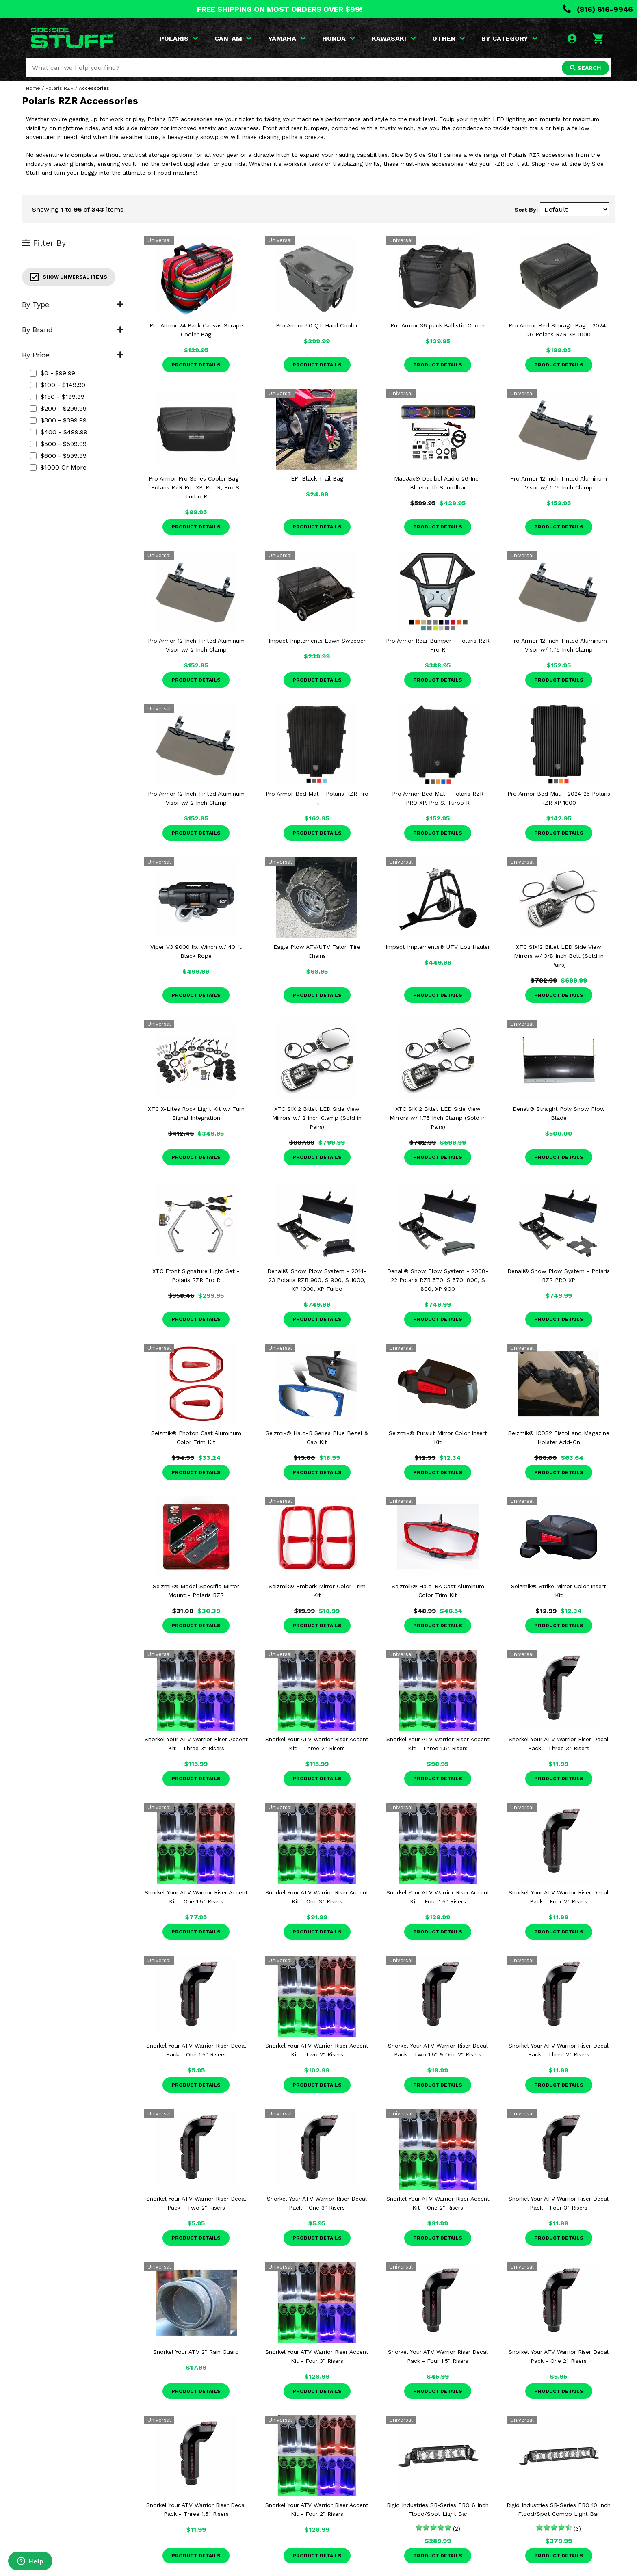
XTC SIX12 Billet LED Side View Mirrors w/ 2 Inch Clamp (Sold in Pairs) (317, 1118)
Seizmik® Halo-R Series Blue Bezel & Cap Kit (317, 1437)
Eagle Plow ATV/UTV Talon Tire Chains (316, 951)
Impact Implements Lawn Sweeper (317, 640)
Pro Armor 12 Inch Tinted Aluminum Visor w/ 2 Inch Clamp (196, 645)
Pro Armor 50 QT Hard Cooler (317, 325)
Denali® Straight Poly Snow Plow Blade (559, 1113)
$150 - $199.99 (57, 396)
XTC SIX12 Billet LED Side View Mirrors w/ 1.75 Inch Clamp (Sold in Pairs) (438, 1118)
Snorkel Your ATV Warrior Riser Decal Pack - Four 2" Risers (559, 1897)
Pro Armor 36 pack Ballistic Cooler (437, 325)
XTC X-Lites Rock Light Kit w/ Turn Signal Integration (196, 1113)
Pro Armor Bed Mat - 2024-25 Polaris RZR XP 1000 (558, 798)
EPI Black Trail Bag (317, 478)
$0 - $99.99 (52, 373)
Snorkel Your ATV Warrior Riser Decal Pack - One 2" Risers (559, 2356)
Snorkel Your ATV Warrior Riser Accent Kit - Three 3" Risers (196, 1743)
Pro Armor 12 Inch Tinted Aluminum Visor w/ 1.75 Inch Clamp (558, 483)
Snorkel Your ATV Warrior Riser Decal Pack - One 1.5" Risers (196, 2050)
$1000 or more (58, 467)
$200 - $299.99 (58, 408)
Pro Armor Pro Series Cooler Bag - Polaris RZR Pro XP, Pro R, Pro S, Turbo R (196, 487)
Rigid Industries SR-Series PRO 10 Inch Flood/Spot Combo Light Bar (559, 2509)
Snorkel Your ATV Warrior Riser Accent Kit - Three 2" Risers (316, 1743)
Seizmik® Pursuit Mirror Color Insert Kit (438, 1437)
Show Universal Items (68, 277)
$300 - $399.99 (58, 420)
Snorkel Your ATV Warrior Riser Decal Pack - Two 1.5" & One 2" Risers (438, 2050)
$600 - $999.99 (58, 455)
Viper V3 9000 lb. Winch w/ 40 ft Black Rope (196, 951)
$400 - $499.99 (58, 432)
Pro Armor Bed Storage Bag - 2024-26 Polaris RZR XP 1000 (559, 330)
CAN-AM (233, 38)
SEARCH (585, 68)
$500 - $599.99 (58, 444)
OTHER (448, 38)
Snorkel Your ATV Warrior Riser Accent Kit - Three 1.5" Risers (438, 1743)
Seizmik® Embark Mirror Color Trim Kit (317, 1590)
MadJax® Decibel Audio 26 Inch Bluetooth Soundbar (438, 483)
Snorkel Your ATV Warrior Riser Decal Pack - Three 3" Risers (559, 1743)
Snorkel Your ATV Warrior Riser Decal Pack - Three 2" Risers (559, 2050)
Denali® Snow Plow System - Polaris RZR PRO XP (558, 1275)
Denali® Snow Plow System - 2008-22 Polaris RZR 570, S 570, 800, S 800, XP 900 (437, 1280)
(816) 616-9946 (598, 9)
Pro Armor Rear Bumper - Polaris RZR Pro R (438, 645)
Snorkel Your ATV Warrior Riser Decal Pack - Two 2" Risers (196, 2203)
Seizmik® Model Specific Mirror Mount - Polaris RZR (196, 1590)
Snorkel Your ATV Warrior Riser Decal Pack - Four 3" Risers (559, 2203)
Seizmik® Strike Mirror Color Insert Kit (558, 1590)
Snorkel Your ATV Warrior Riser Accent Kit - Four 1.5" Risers (438, 1897)
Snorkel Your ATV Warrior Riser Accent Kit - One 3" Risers (316, 1897)
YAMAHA (287, 38)
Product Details (196, 365)
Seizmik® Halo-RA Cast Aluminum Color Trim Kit (438, 1590)
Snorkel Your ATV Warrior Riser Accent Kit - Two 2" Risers (316, 2050)
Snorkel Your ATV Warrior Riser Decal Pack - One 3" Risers (317, 2203)
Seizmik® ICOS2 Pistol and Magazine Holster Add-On (558, 1437)
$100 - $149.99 (57, 385)
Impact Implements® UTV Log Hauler (438, 947)
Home (33, 88)
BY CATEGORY (509, 38)
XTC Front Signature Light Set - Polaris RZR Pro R (196, 1275)
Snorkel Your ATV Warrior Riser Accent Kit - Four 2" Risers (316, 2509)
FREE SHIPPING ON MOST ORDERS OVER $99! (279, 9)
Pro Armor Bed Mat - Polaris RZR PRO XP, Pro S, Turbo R (437, 798)
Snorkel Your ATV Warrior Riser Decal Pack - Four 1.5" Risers (438, 2356)
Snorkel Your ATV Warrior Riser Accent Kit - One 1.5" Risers (196, 1897)
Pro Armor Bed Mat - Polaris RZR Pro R (317, 798)
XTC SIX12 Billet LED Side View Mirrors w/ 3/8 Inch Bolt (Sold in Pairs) (559, 956)
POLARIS (179, 38)
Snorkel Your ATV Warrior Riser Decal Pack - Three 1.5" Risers (196, 2509)
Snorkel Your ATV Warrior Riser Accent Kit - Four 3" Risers (316, 2356)
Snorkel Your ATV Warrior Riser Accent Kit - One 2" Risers (438, 2203)
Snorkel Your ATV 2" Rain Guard (196, 2352)
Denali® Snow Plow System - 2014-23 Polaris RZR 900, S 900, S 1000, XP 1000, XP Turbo (316, 1280)
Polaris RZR (60, 88)
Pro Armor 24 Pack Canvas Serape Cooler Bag (196, 330)
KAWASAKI (394, 38)
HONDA (338, 38)
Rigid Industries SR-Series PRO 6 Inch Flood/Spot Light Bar (438, 2509)
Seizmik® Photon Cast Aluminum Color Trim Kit (196, 1437)
